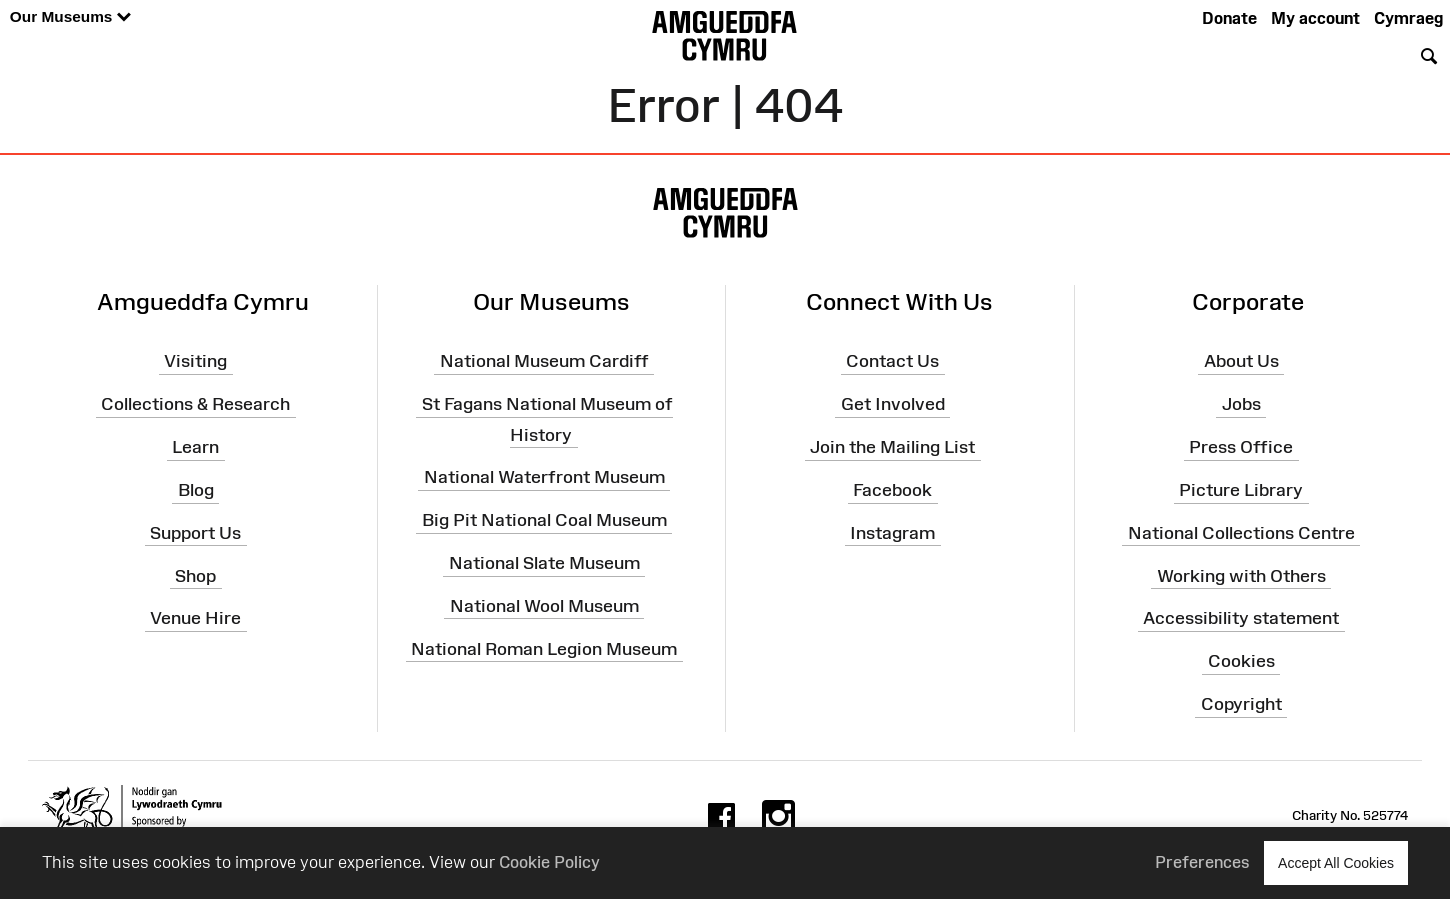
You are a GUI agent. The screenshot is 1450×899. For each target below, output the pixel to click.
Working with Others (1241, 575)
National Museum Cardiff (544, 361)
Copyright (1241, 704)
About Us (1241, 361)
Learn (195, 447)
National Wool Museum (544, 606)
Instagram (892, 533)
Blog (196, 490)
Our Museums (70, 17)
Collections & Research (195, 404)
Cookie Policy (549, 862)
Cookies (1241, 661)
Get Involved (893, 404)
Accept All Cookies (1336, 862)
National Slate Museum (544, 563)
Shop (195, 575)
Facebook (892, 490)
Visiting (195, 361)
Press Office (1241, 447)
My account (1315, 18)
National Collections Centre (1241, 533)
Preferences (1202, 862)
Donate (1229, 18)
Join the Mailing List (892, 447)
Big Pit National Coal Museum (544, 520)
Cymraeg (1408, 18)
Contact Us (892, 361)
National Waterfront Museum (544, 477)
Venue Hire (195, 618)
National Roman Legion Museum (544, 648)
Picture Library (1241, 490)
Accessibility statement (1241, 618)
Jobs (1241, 404)
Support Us (195, 533)
